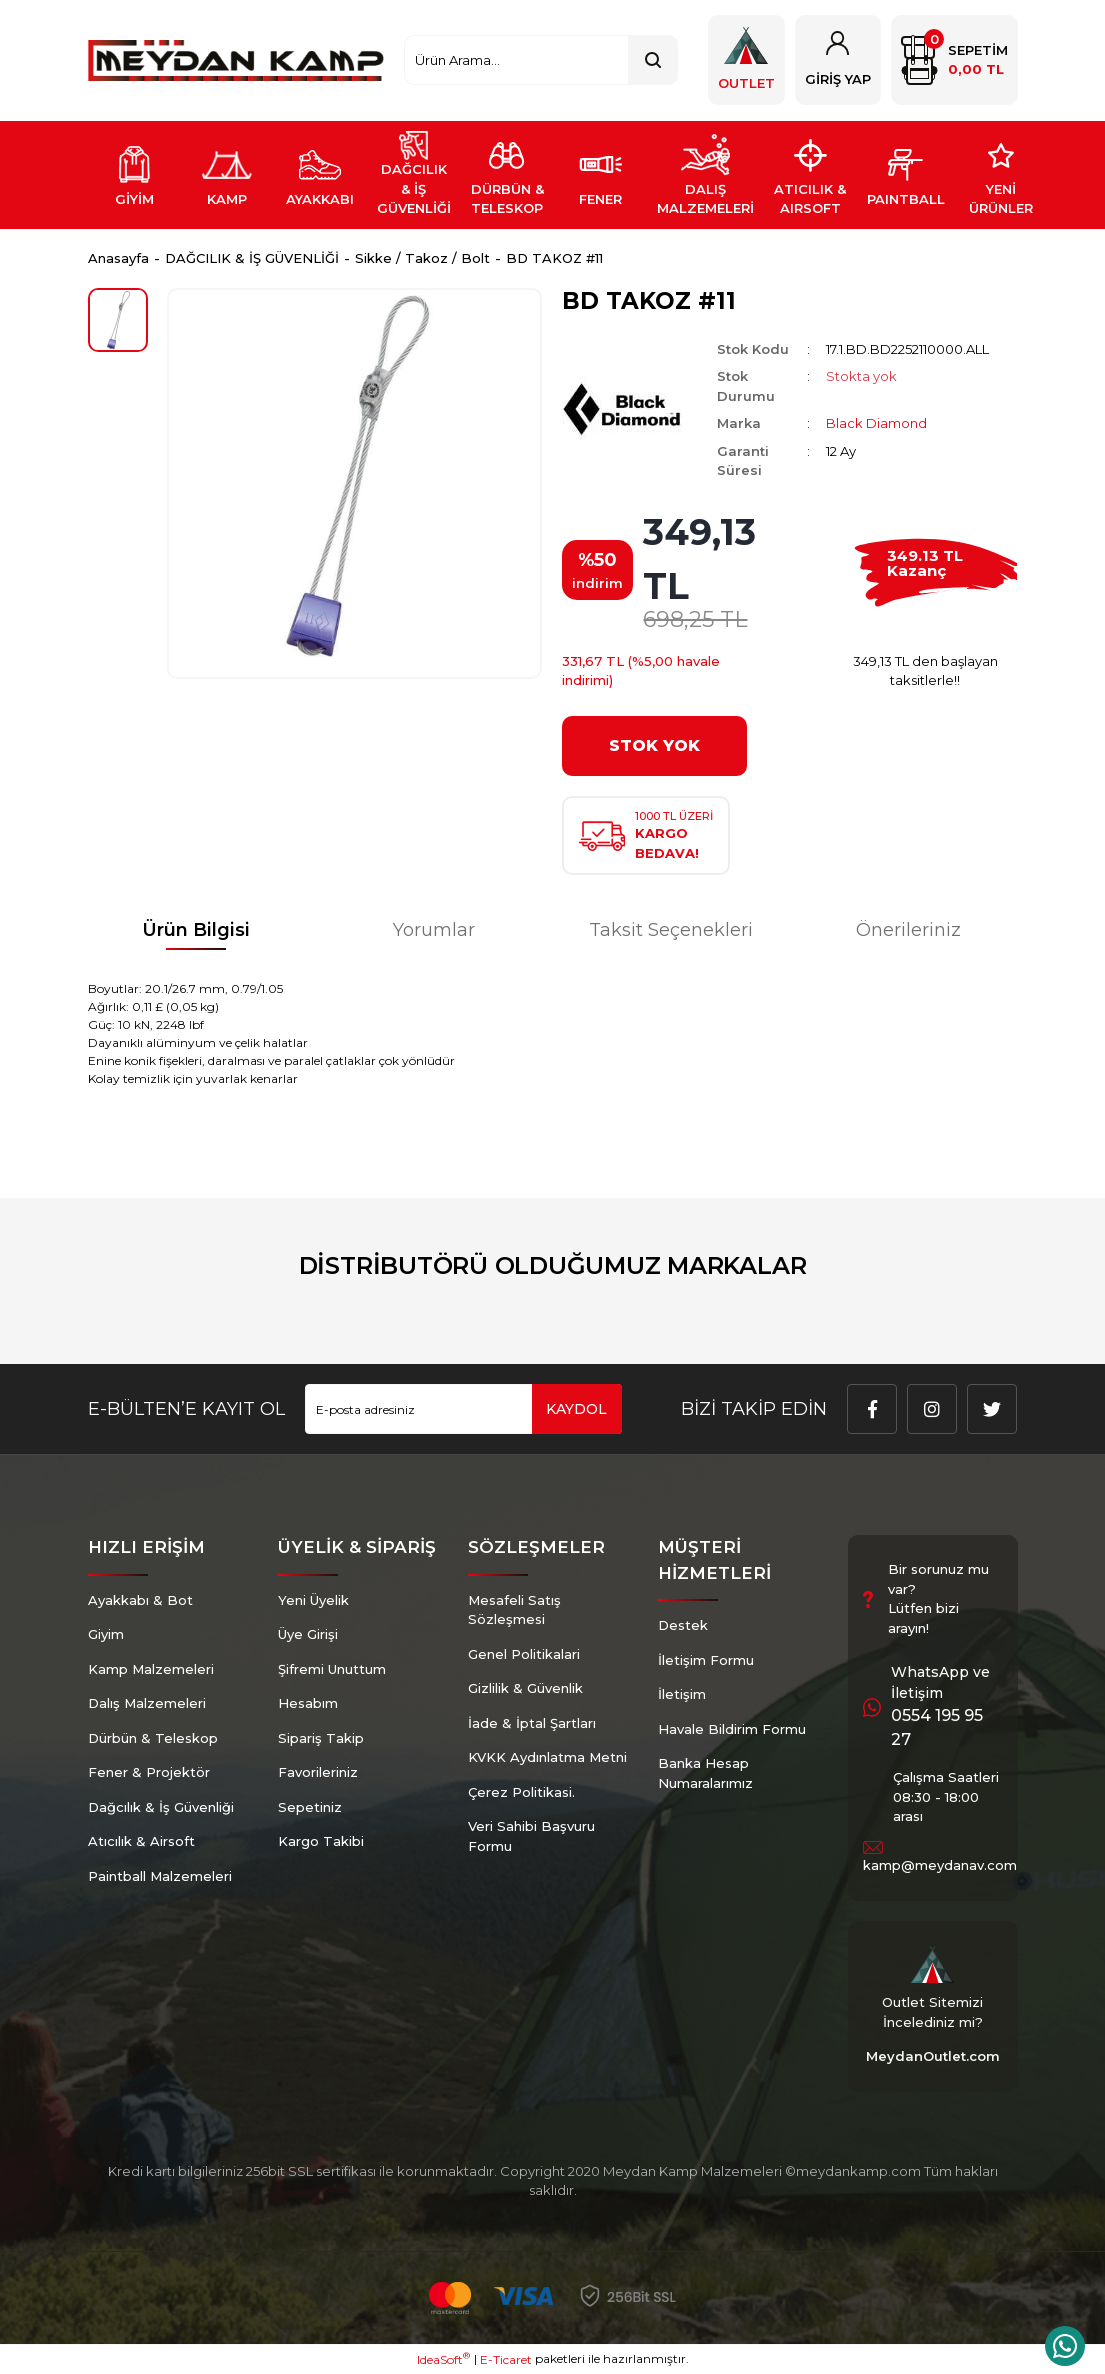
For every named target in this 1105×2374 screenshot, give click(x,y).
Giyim (106, 1634)
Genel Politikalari (524, 1654)
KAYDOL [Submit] (576, 1409)
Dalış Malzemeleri (147, 1703)
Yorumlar (434, 930)
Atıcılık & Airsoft (141, 1841)
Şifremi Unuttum (332, 1669)
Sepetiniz (310, 1807)
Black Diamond (876, 423)
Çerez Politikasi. (521, 1792)
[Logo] (236, 60)
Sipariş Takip (321, 1738)
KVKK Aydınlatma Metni (547, 1757)
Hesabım (308, 1703)
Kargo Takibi (321, 1841)
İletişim (682, 1694)
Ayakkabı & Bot (140, 1600)
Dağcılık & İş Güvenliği (161, 1807)
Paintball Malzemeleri (160, 1876)
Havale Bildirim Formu (732, 1729)
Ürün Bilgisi (196, 930)
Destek (683, 1625)
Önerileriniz (908, 930)
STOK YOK (654, 745)
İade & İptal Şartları (532, 1723)
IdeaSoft (443, 2359)
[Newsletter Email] (463, 1409)
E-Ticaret (506, 2359)
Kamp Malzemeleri (151, 1669)
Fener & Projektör (149, 1772)
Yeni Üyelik (313, 1600)
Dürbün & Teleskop (153, 1738)
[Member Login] (838, 60)
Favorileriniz (318, 1772)
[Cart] (954, 60)
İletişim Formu (706, 1660)
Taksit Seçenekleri (671, 930)
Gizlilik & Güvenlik (525, 1688)
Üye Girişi (308, 1634)
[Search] (540, 60)
